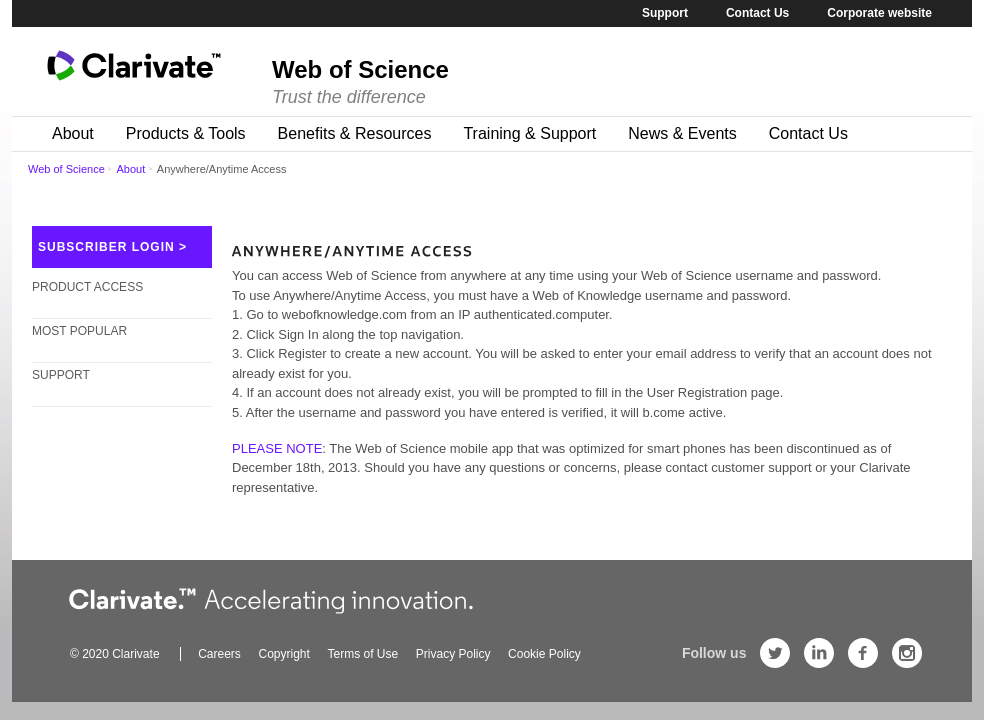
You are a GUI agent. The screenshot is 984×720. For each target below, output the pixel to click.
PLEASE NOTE (277, 448)
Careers (219, 654)
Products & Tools (186, 133)
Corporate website (879, 13)
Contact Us (757, 13)
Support (665, 13)
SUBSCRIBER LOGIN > (112, 247)
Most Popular (79, 340)
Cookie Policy (544, 654)
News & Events (682, 133)
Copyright (284, 654)
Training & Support (529, 133)
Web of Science (66, 169)
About (73, 133)
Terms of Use (362, 654)
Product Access (87, 296)
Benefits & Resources (355, 133)
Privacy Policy (453, 654)
